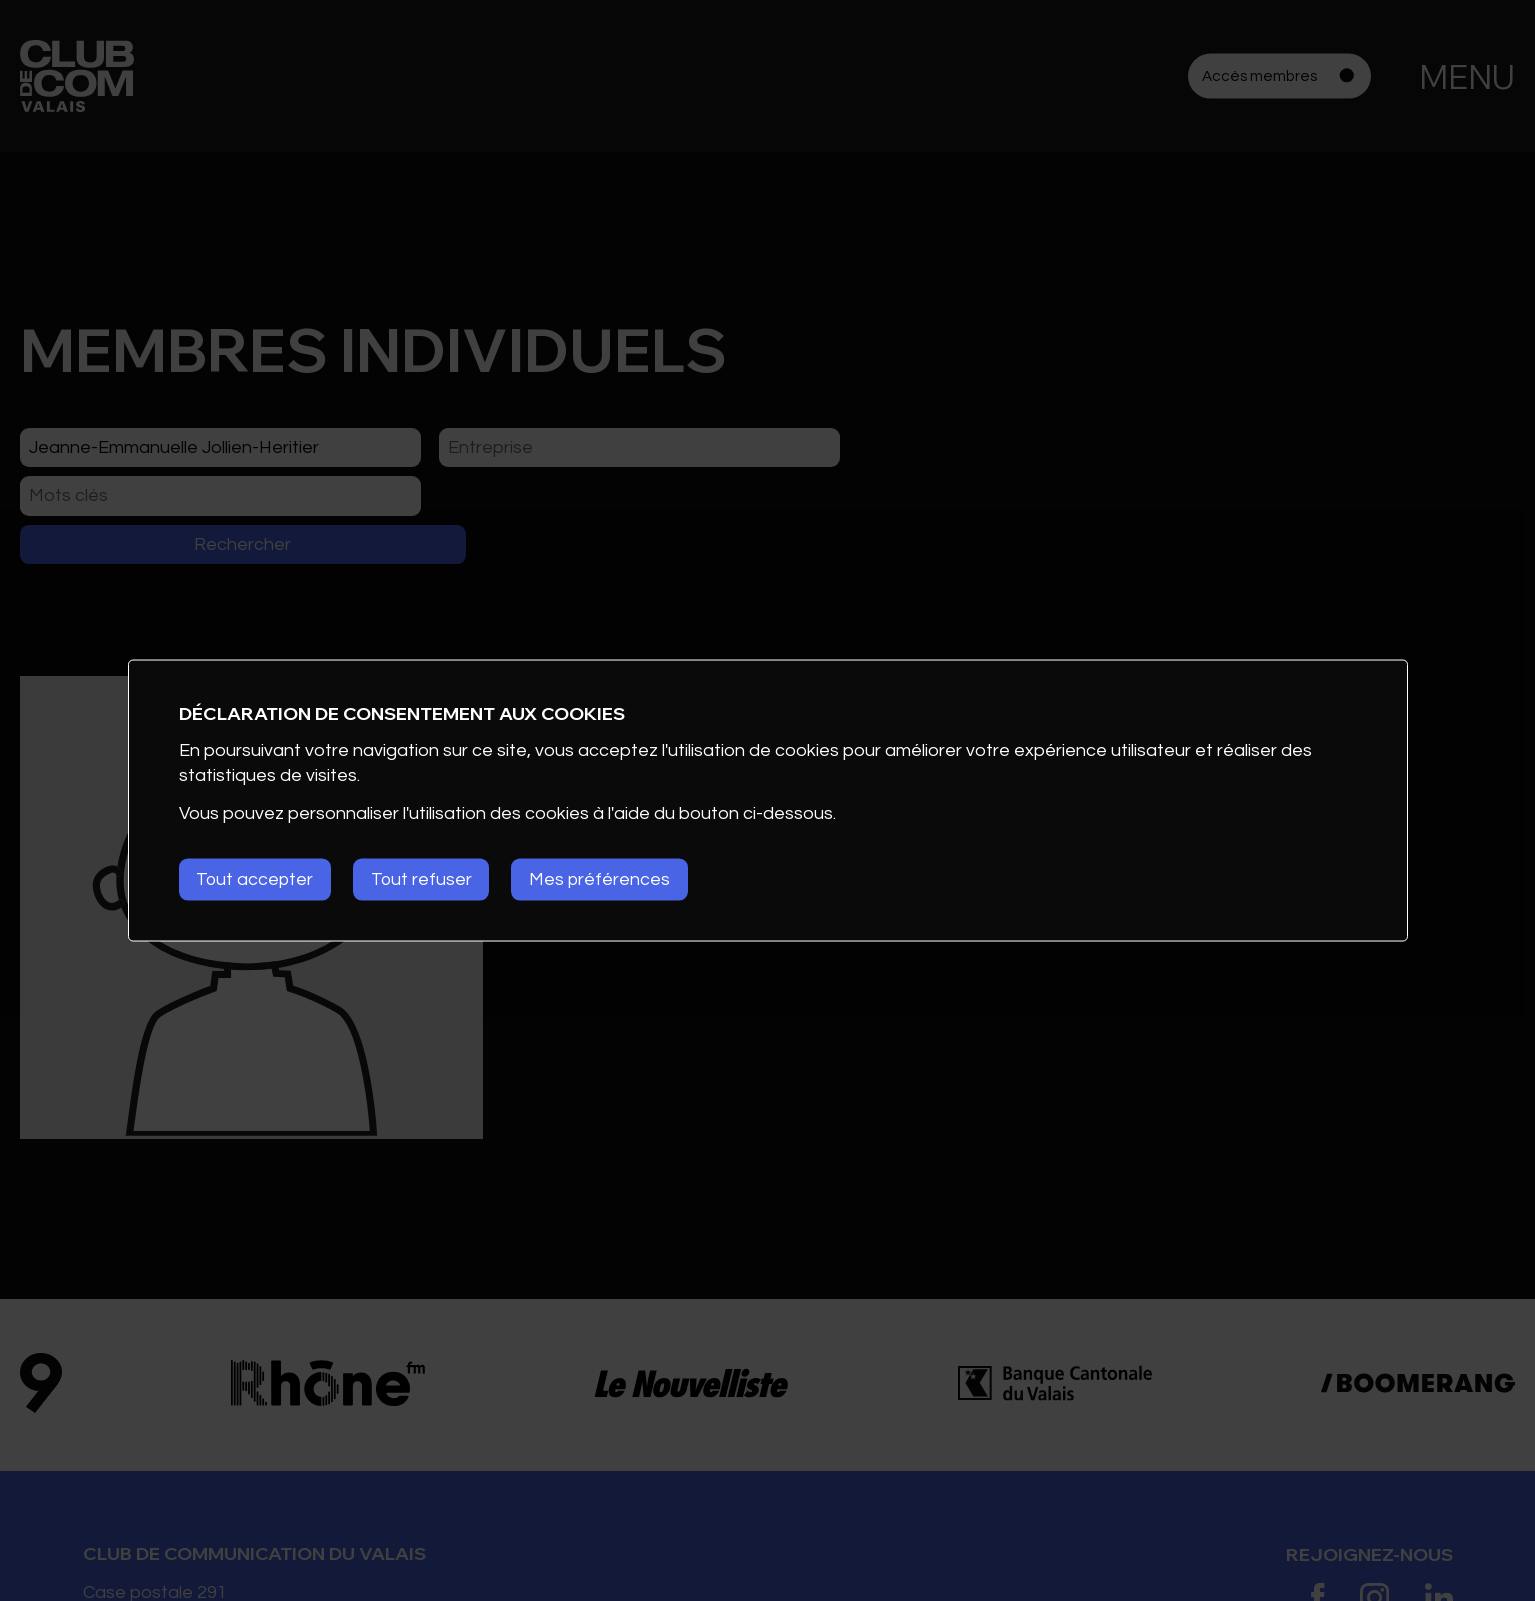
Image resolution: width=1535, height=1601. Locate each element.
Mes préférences (609, 879)
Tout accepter (256, 879)
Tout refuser (427, 879)
